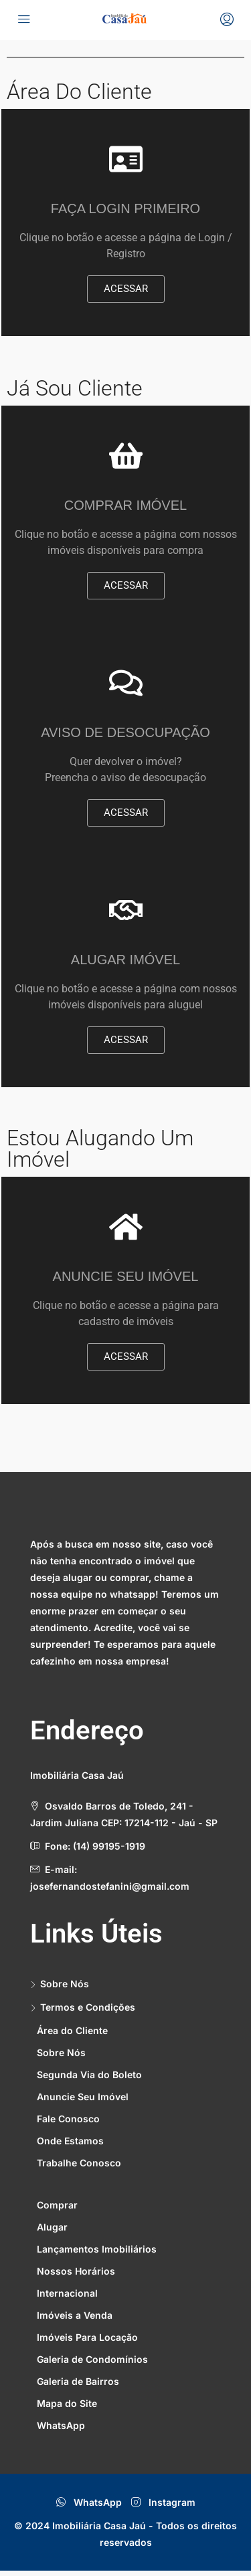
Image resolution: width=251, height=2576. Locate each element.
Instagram (163, 2502)
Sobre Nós (64, 1983)
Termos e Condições (87, 2007)
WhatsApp (89, 2502)
